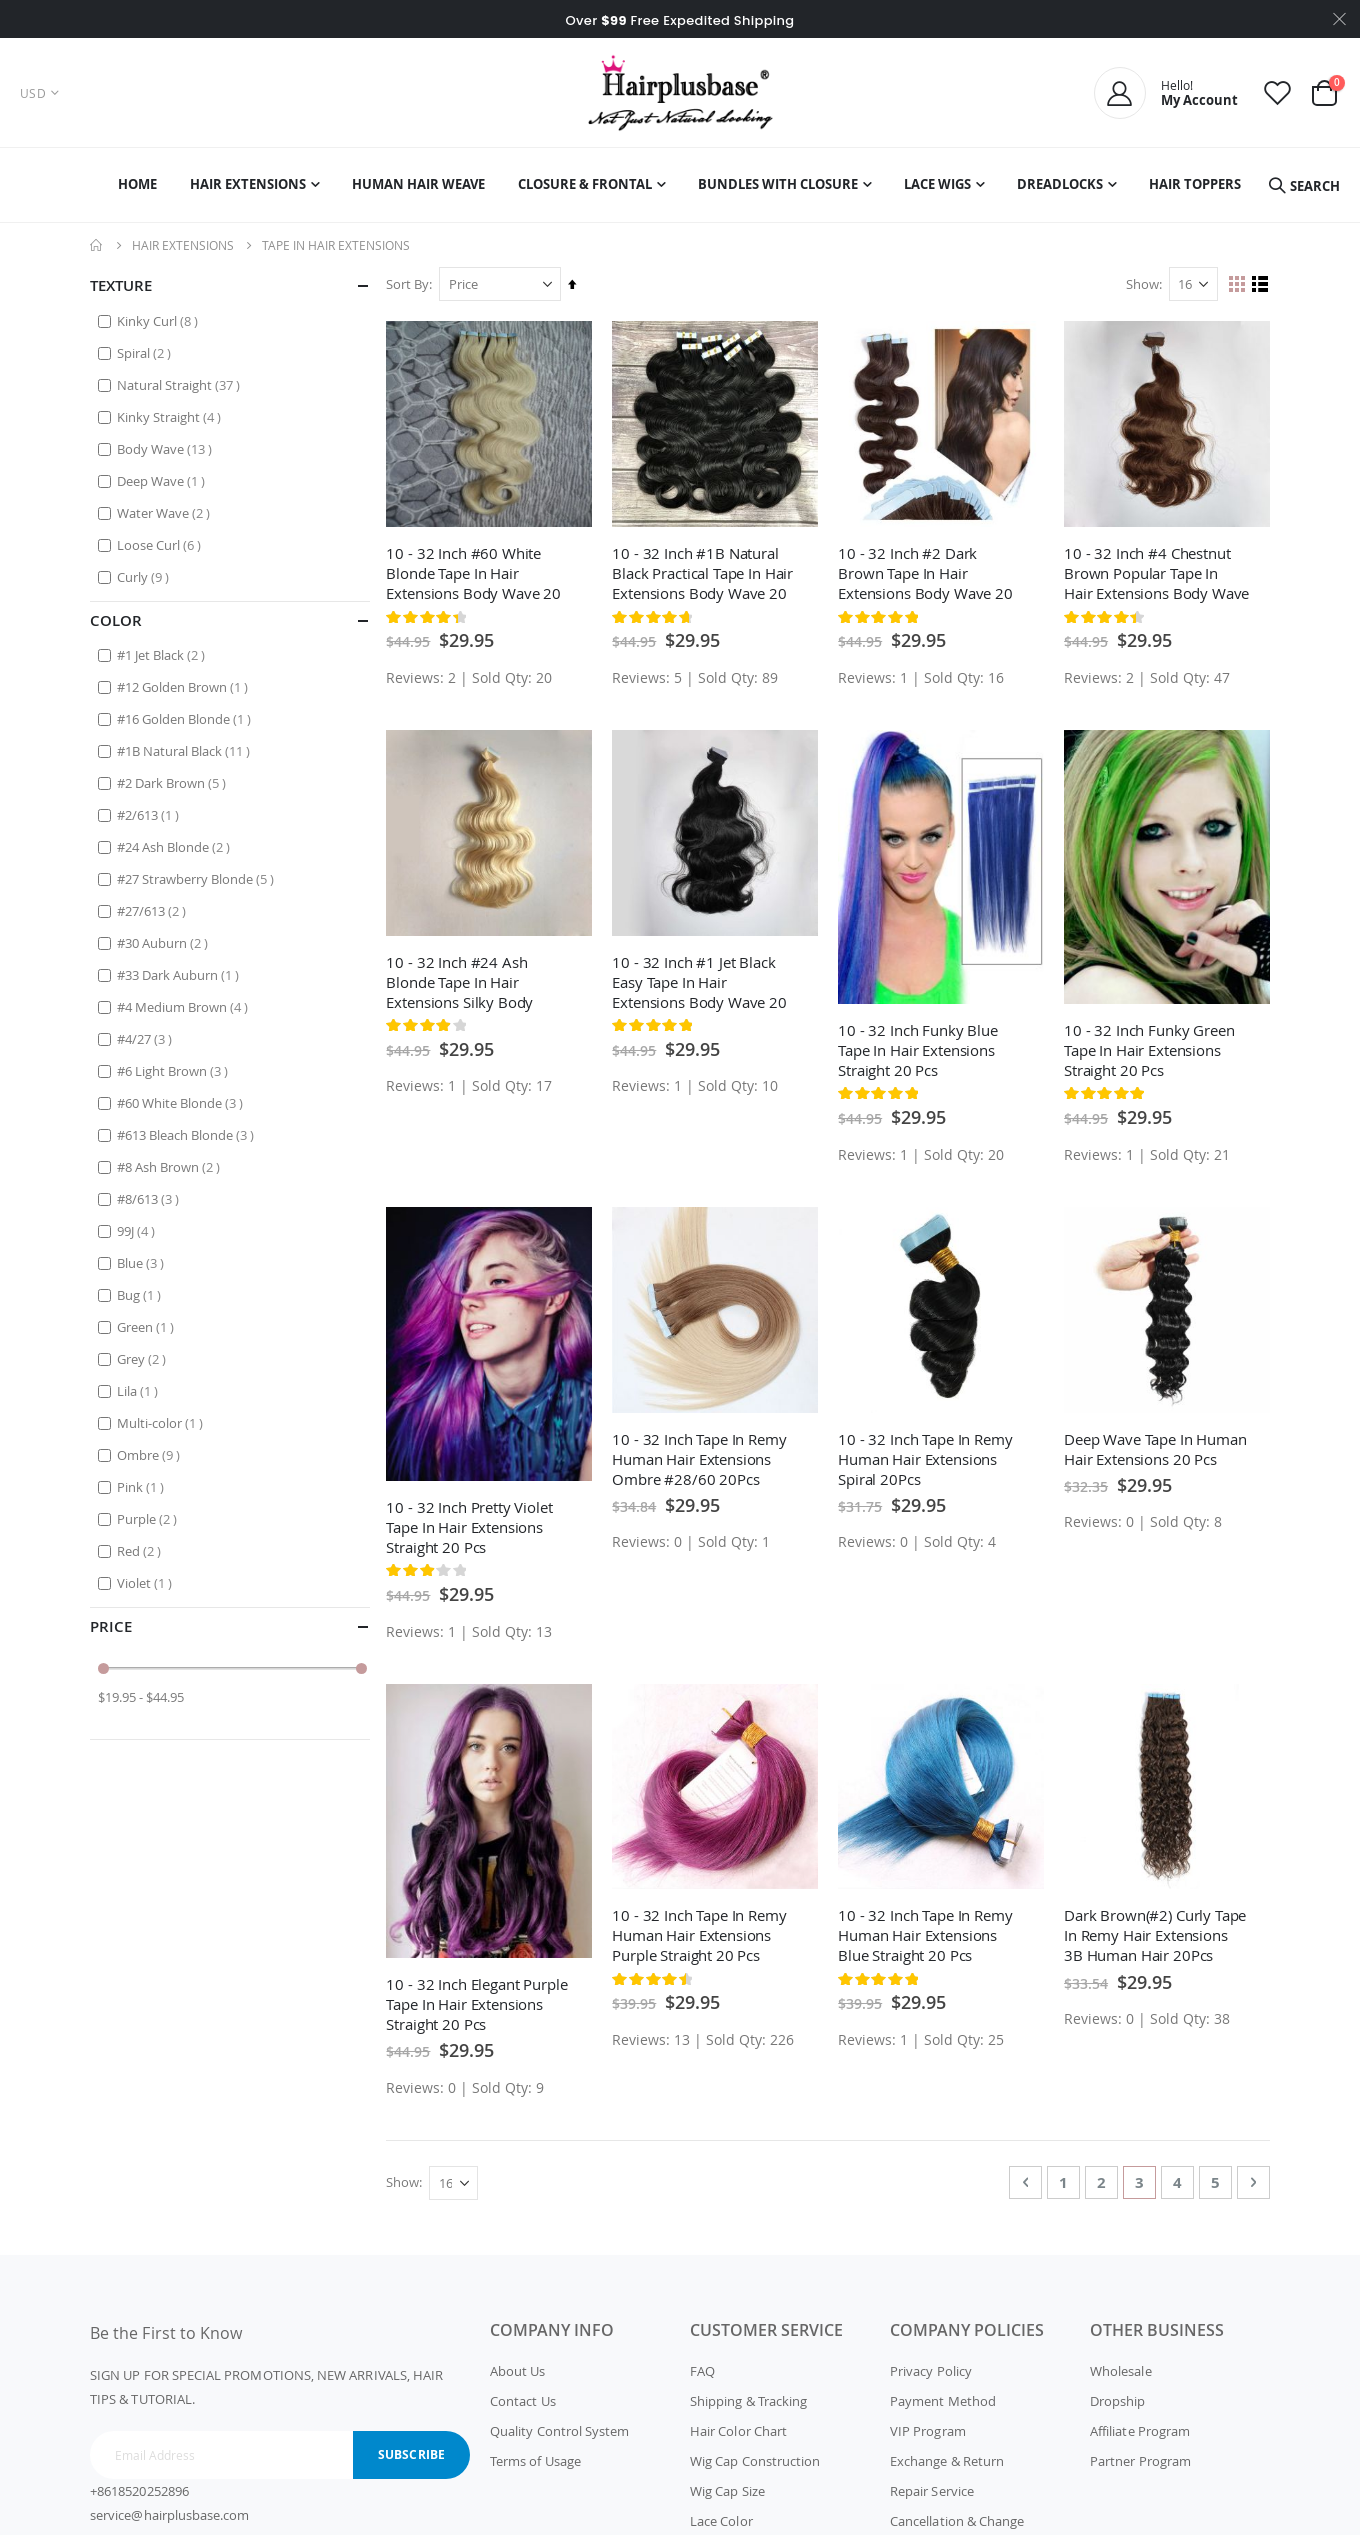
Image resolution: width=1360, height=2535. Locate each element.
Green (148, 1326)
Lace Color (721, 2517)
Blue (143, 1262)
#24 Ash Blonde (176, 846)
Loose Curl (161, 544)
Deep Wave (163, 480)
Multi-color (162, 1422)
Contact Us (523, 2397)
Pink (143, 1486)
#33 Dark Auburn (180, 974)
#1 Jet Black (163, 654)
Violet (147, 1582)
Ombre (151, 1454)
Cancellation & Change (957, 2517)
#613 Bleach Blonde (188, 1134)
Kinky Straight (171, 416)
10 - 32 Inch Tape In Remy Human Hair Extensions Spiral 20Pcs (927, 1456)
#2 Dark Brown (174, 782)
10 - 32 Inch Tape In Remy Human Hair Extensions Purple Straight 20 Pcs (702, 1931)
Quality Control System (559, 2427)
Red (141, 1550)
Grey (144, 1358)
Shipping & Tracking (748, 2397)
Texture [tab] (230, 285)
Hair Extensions (183, 245)
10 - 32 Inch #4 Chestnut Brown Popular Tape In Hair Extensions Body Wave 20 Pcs (1148, 572)
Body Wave (167, 448)
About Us (518, 2367)
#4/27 (147, 1038)
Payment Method (943, 2397)
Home (97, 245)
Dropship (1118, 2397)
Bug (141, 1294)
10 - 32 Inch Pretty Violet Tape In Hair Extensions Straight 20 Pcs (473, 1524)
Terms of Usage (535, 2457)
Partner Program (1140, 2457)
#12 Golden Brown (185, 686)
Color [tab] (230, 620)
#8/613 (150, 1198)
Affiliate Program (1140, 2427)
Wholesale (1121, 2367)
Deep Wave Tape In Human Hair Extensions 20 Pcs (1156, 1446)
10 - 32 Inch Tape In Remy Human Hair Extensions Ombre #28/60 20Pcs (702, 1456)
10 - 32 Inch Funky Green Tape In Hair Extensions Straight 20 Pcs (1150, 1048)
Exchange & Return (947, 2457)
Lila (140, 1390)
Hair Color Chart (738, 2427)
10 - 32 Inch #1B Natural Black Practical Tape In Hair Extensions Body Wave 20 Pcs (705, 572)
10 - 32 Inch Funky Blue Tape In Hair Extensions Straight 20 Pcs (920, 1048)
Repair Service (932, 2487)
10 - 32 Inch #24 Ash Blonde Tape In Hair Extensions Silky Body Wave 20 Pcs (463, 980)
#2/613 (150, 814)
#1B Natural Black (186, 750)
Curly (145, 576)
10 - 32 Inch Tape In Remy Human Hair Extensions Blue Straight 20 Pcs (927, 1931)
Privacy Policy (931, 2367)
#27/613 (154, 910)
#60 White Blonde (182, 1102)
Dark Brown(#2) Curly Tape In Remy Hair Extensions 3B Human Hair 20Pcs (1156, 1931)
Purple (149, 1518)
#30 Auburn (165, 942)
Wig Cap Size (727, 2487)
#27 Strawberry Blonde (198, 878)
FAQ (702, 2367)
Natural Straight (181, 384)
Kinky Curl (160, 320)
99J (138, 1230)
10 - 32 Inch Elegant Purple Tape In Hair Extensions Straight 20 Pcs (480, 2000)
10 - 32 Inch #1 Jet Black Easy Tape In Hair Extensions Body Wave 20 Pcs (702, 980)
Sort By (411, 284)
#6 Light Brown (175, 1070)
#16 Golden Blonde (186, 718)
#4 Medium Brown (185, 1006)
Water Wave (166, 512)
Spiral (146, 352)
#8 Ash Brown (171, 1166)
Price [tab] (230, 1626)
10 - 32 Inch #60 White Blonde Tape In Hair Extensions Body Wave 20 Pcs (477, 572)
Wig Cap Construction (755, 2457)
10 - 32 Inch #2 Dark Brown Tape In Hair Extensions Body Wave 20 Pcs (927, 572)
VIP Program (928, 2427)
